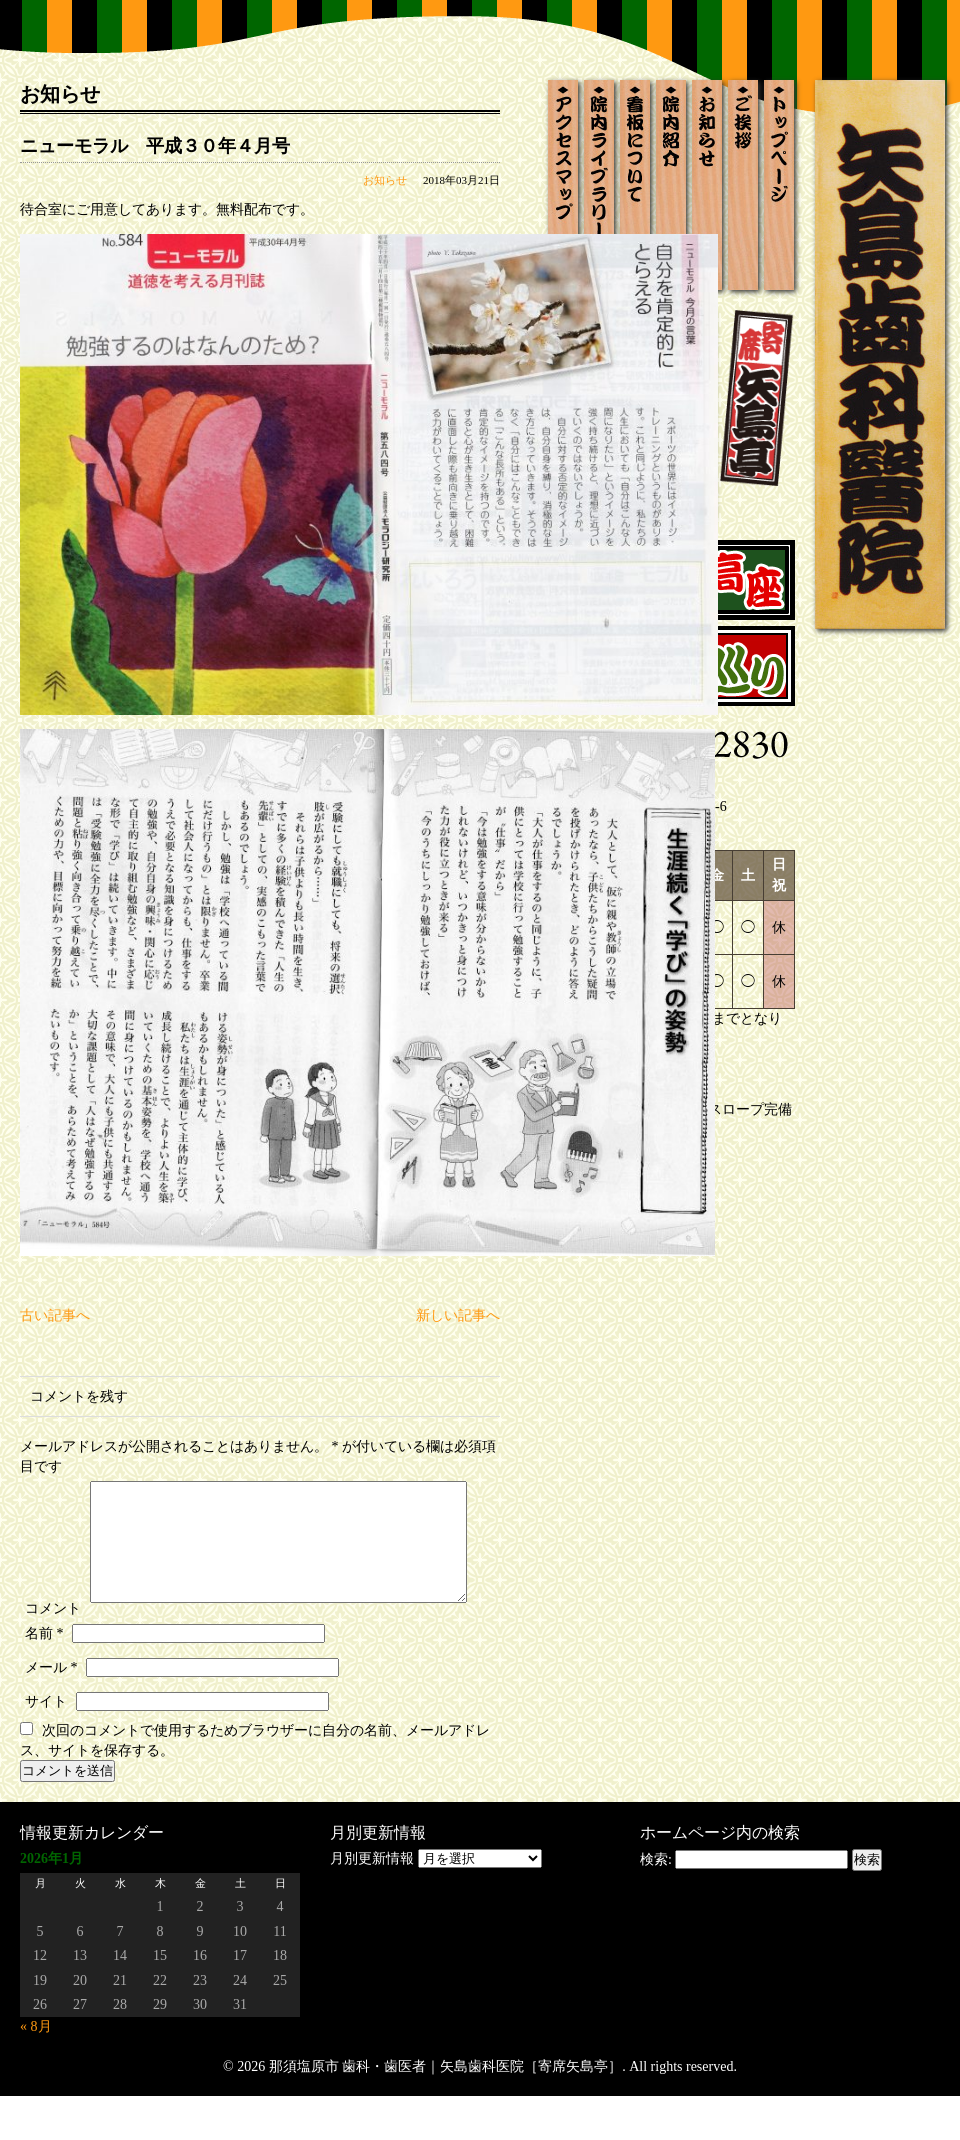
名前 (44, 1677)
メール (51, 1711)
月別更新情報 (372, 1902)
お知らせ (385, 180)
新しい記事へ (458, 1315)
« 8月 (36, 2070)
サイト (46, 1745)
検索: (656, 1903)
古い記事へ (55, 1315)
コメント (53, 1485)
